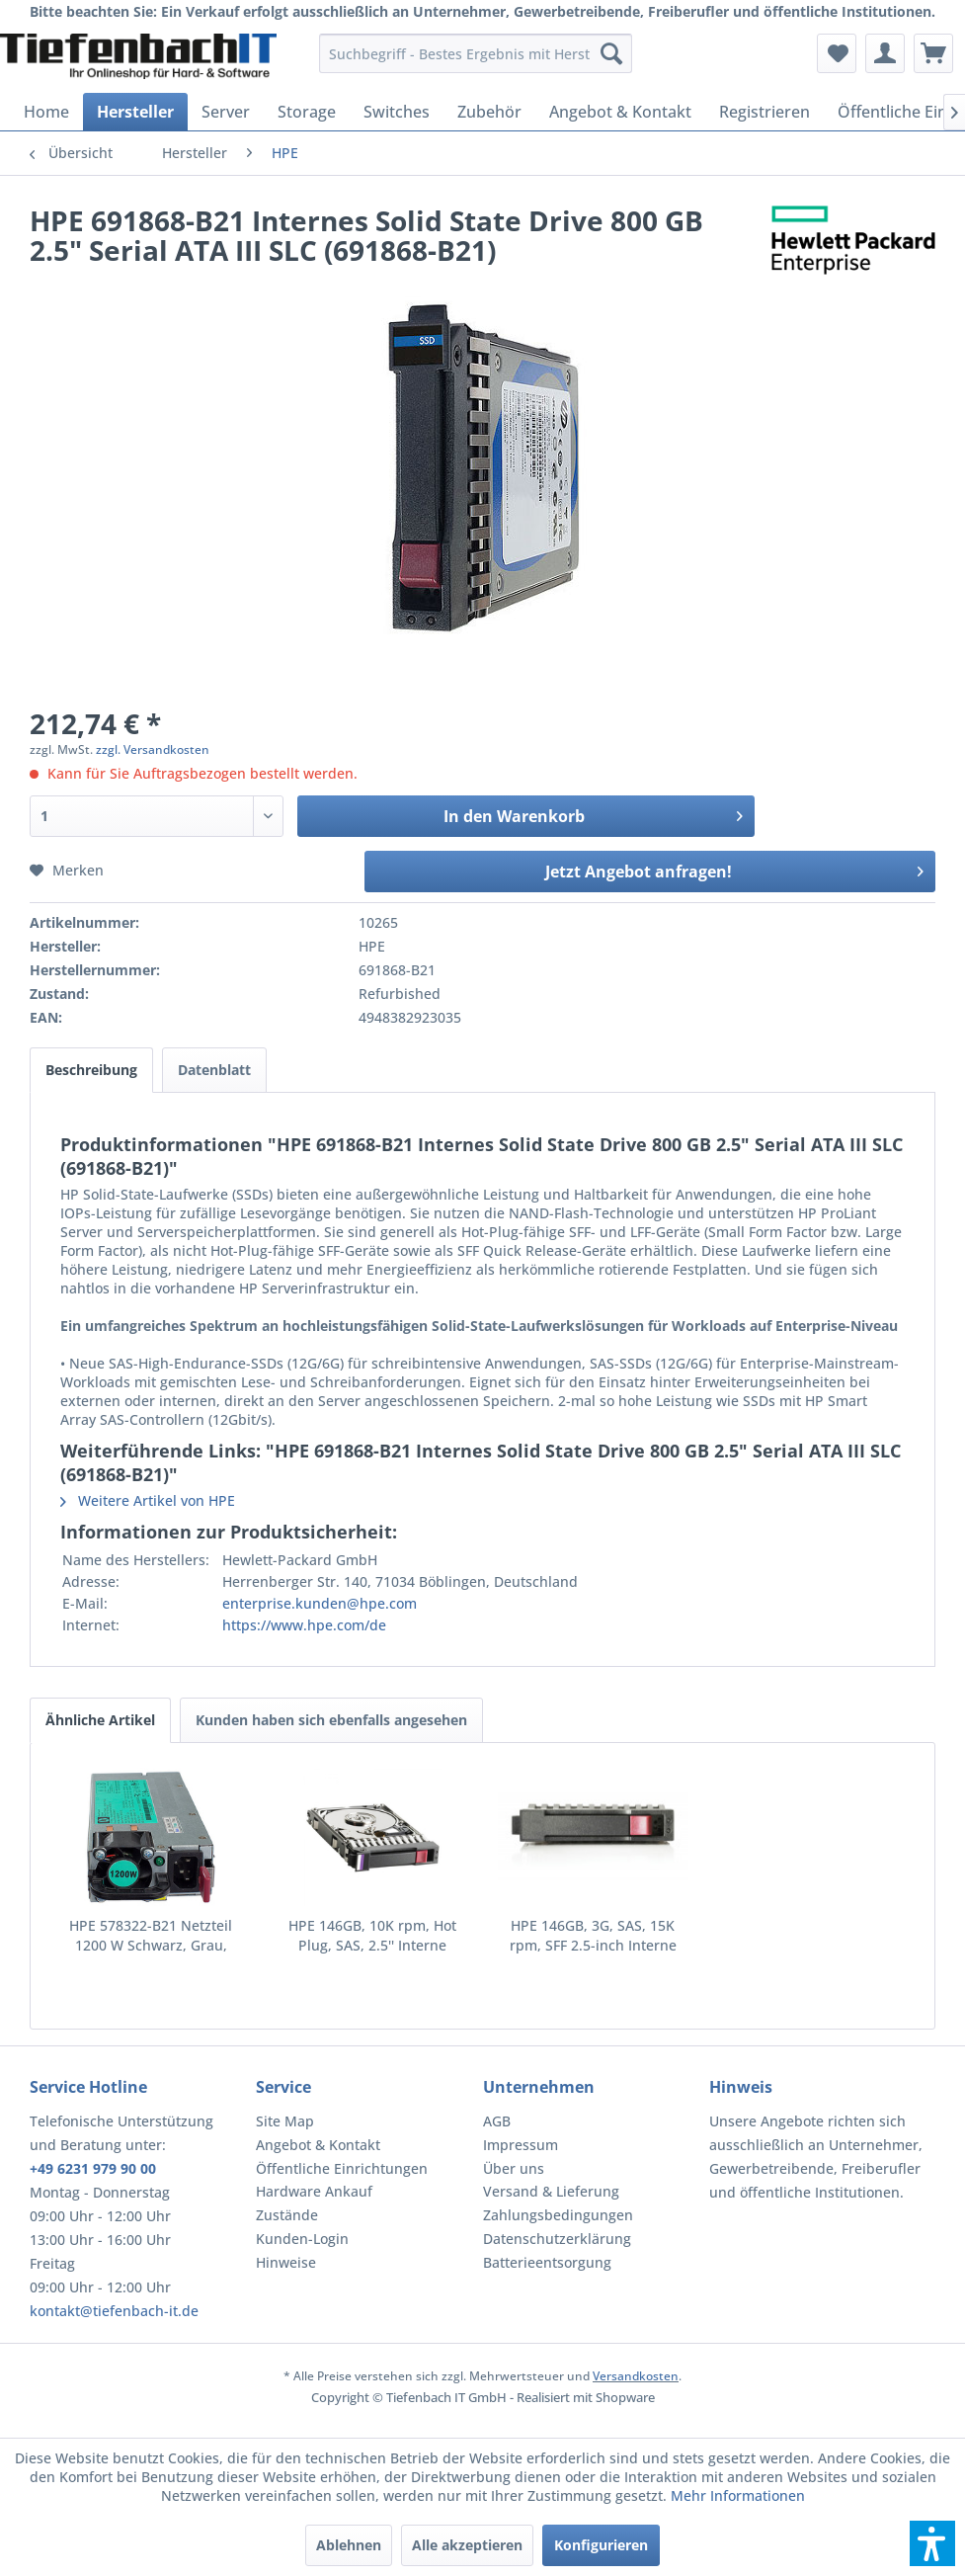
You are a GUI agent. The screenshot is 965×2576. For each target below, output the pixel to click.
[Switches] (396, 111)
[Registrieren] (764, 111)
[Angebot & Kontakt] (620, 111)
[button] (932, 2543)
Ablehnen (348, 2544)
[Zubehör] (489, 111)
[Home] (46, 111)
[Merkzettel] (836, 53)
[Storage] (307, 111)
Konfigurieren (601, 2544)
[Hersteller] (135, 111)
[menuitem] (476, 53)
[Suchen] (611, 53)
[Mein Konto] (885, 53)
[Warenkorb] (933, 53)
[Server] (226, 111)
